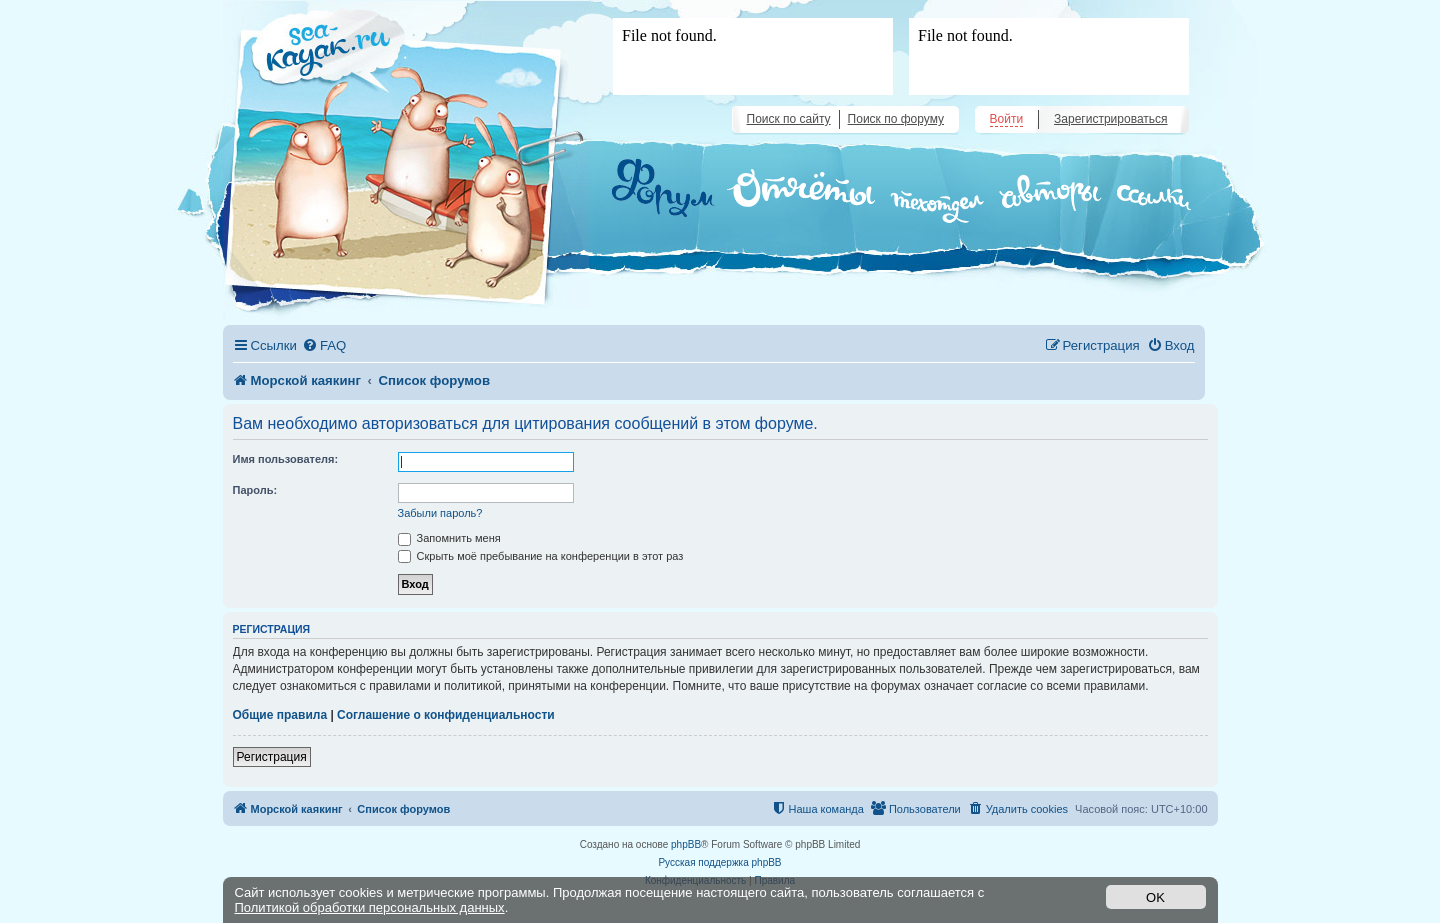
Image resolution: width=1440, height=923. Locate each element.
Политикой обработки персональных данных (370, 907)
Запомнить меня (449, 538)
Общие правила (280, 715)
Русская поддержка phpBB (719, 862)
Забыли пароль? (440, 513)
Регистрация (272, 757)
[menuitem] (324, 345)
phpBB (686, 844)
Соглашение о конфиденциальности (446, 715)
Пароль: (255, 490)
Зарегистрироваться (1110, 119)
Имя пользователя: (286, 459)
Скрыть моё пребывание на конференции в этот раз (541, 556)
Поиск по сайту (789, 119)
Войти (1007, 119)
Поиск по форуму (896, 119)
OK (1155, 897)
